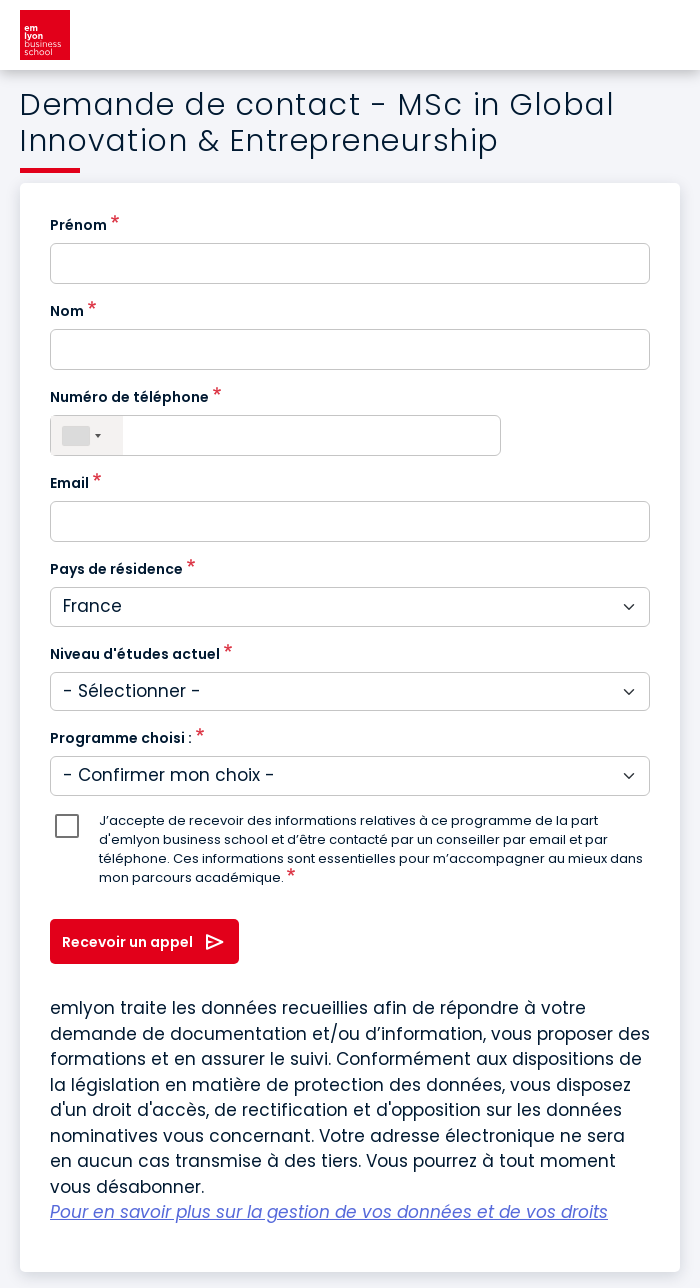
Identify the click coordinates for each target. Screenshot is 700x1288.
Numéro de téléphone (129, 397)
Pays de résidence (116, 569)
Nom (67, 311)
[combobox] (87, 435)
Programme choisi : (121, 738)
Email (69, 483)
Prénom (78, 225)
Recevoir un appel (127, 942)
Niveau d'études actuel (135, 654)
